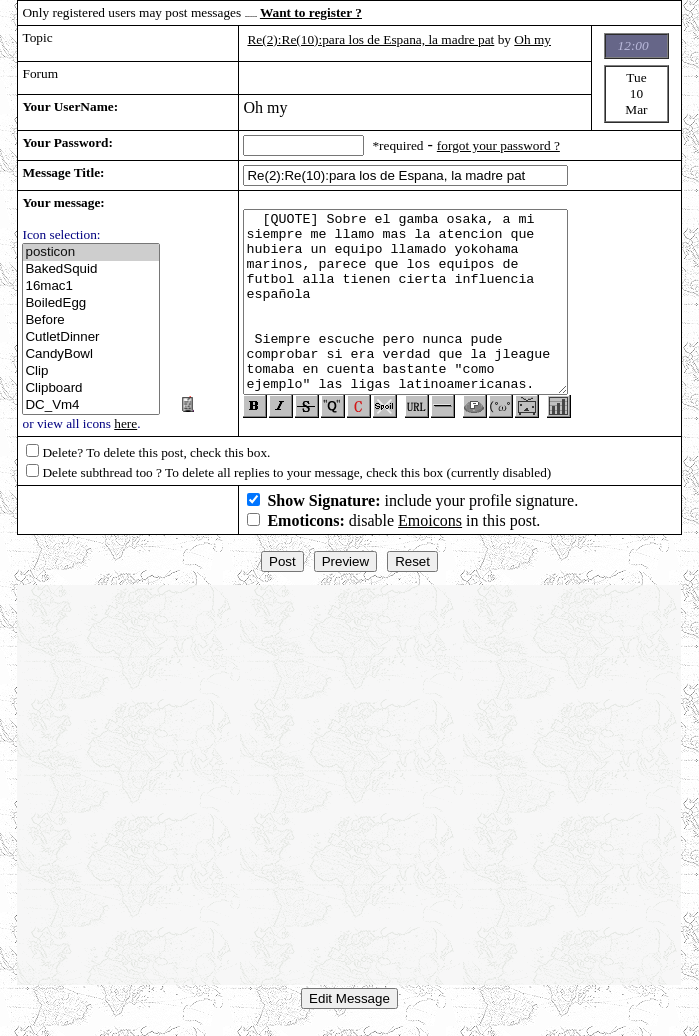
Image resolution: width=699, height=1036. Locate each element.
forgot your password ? (498, 145)
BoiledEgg (91, 303)
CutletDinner (91, 337)
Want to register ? (311, 12)
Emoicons (430, 528)
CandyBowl (91, 354)
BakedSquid (91, 269)
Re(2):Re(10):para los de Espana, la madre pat (370, 39)
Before (91, 320)
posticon (91, 252)
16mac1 (91, 286)
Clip (91, 371)
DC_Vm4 (91, 405)
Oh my (532, 39)
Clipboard (91, 388)
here (125, 423)
